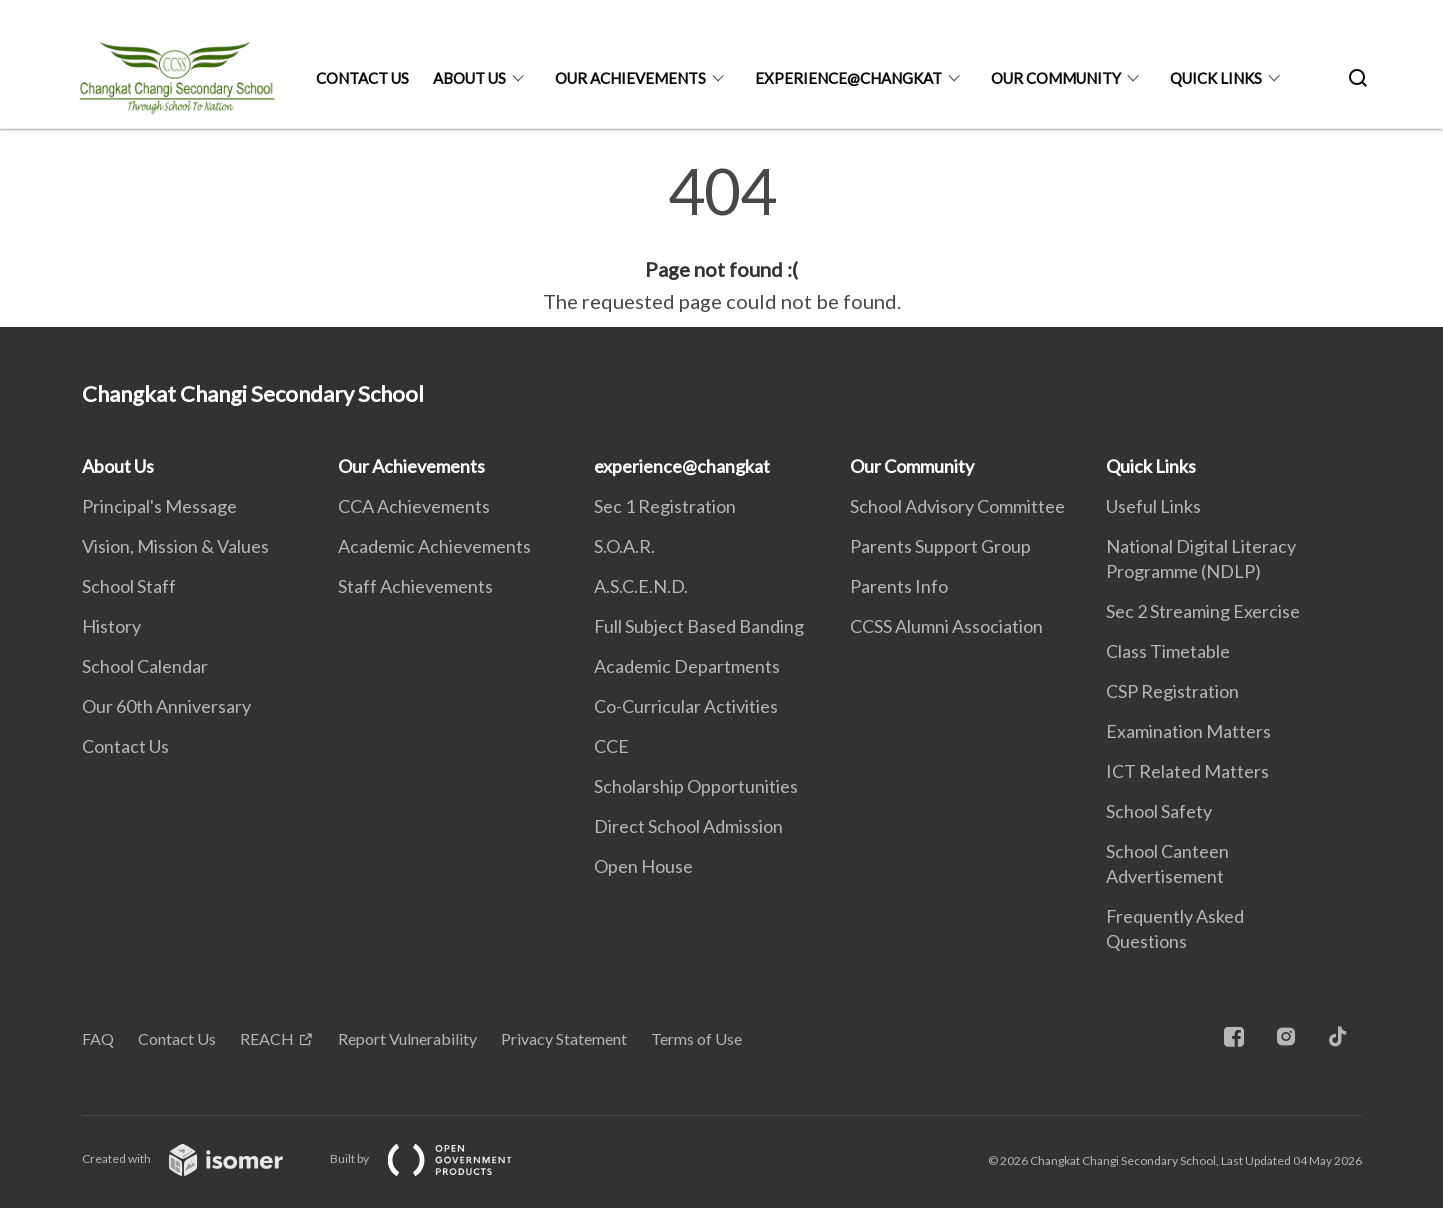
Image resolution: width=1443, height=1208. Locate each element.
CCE (611, 746)
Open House (643, 866)
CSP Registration (1172, 691)
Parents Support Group (940, 546)
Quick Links (1216, 78)
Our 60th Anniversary (166, 706)
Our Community (1056, 78)
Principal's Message (159, 506)
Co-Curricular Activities (686, 706)
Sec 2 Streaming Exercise (1203, 611)
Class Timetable (1168, 651)
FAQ (98, 1038)
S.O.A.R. (624, 546)
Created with (198, 1158)
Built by (437, 1158)
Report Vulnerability (407, 1038)
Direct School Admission (688, 826)
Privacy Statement (564, 1038)
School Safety (1159, 811)
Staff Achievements (415, 586)
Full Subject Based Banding (699, 626)
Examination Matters (1188, 731)
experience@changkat (848, 78)
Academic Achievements (434, 546)
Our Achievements (630, 78)
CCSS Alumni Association (946, 626)
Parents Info (899, 586)
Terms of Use (696, 1038)
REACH (267, 1038)
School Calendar (145, 666)
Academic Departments (687, 666)
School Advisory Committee (957, 506)
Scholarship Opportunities (696, 786)
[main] (721, 238)
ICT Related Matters (1187, 771)
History (111, 626)
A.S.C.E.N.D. (641, 586)
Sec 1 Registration (665, 506)
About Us (469, 78)
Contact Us (362, 78)
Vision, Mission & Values (175, 546)
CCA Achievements (414, 506)
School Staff (129, 586)
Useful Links (1153, 506)
